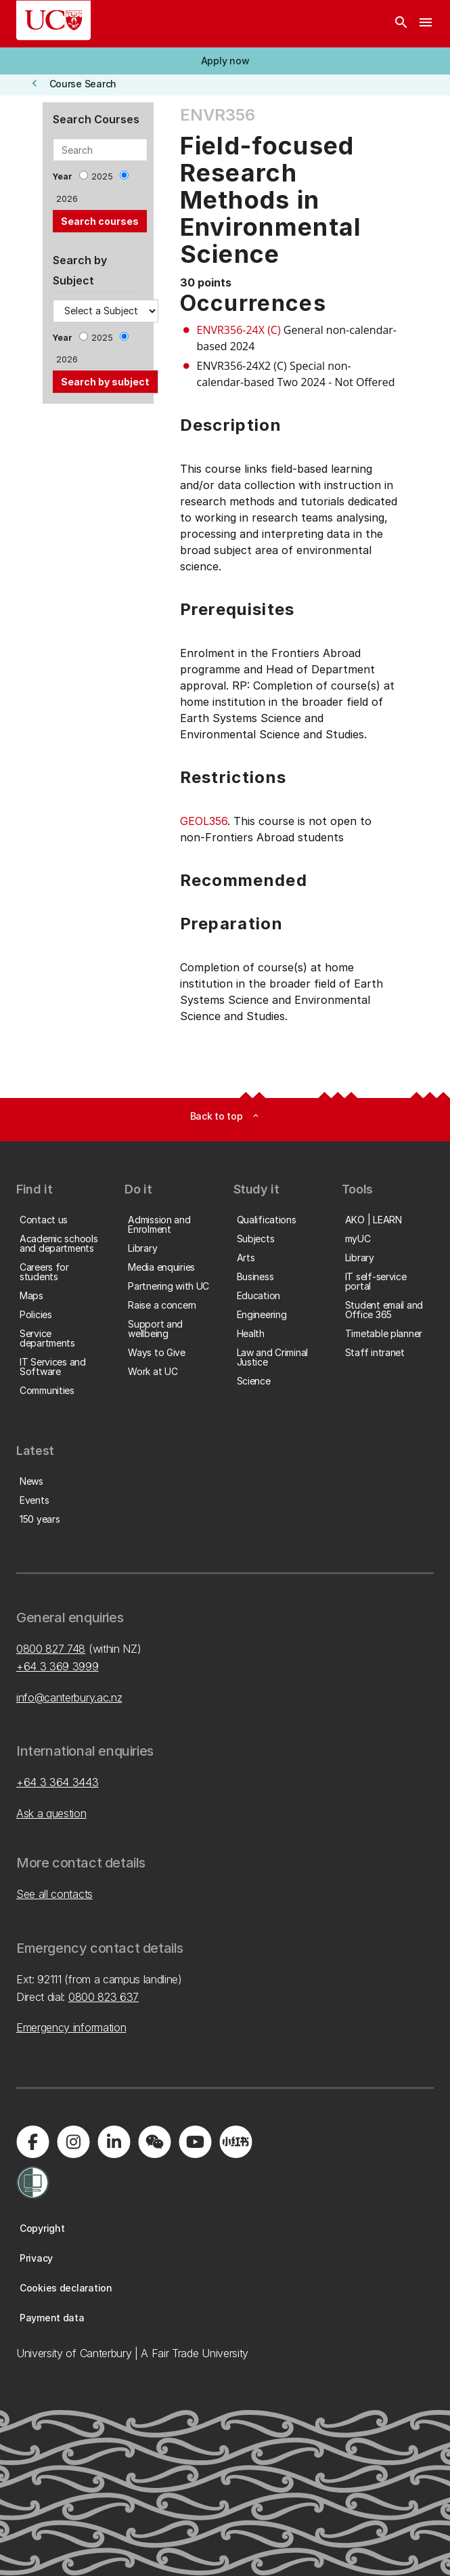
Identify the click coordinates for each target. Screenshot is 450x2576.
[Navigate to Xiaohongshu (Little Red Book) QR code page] (235, 2142)
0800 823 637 (103, 1997)
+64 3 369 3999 (57, 1666)
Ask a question (51, 1813)
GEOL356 (203, 821)
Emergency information (71, 2027)
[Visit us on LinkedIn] (113, 2142)
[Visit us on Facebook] (32, 2142)
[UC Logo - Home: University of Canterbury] (53, 20)
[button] (225, 61)
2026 (67, 199)
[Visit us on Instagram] (73, 2142)
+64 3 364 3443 (57, 1782)
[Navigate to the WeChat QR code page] (154, 2142)
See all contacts (54, 1894)
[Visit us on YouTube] (195, 2142)
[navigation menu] (426, 23)
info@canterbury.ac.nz (69, 1697)
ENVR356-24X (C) (239, 329)
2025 (102, 176)
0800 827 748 (50, 1648)
